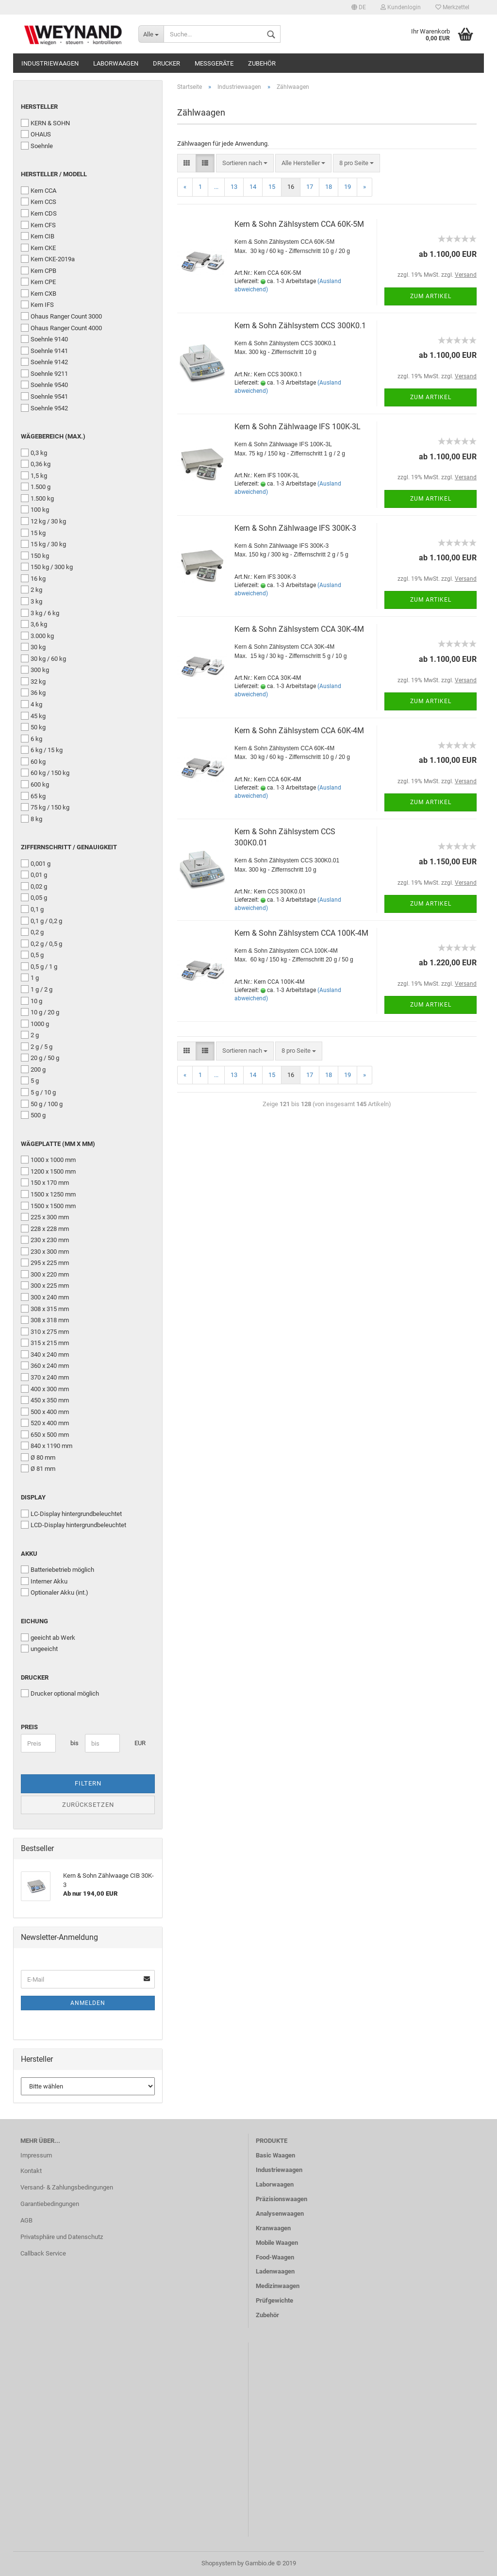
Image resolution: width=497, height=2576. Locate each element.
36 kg (33, 692)
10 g (31, 1001)
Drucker (166, 63)
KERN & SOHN (45, 123)
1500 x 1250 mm (48, 1194)
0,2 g (32, 932)
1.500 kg (37, 498)
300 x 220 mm (45, 1274)
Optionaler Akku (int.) (54, 1592)
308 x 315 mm (45, 1309)
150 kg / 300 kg (47, 567)
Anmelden (87, 2003)
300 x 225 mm (45, 1285)
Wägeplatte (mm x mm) (58, 1143)
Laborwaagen (115, 63)
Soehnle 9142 (44, 362)
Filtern (88, 1783)
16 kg (33, 578)
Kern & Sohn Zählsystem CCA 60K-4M (299, 730)
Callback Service (43, 2253)
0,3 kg (34, 452)
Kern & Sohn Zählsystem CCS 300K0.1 (300, 325)
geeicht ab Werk (48, 1637)
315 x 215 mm (45, 1343)
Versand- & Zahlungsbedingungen (66, 2187)
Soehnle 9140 (44, 339)
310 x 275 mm (45, 1331)
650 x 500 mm (45, 1434)
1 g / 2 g (36, 989)
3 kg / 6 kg (40, 613)
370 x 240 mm (45, 1377)
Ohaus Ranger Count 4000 (61, 328)
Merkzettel (452, 7)
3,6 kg (34, 624)
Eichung (34, 1621)
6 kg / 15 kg (42, 750)
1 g (30, 977)
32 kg (33, 681)
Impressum (36, 2155)
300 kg (35, 669)
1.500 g (35, 486)
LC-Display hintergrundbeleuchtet (71, 1513)
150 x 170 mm (45, 1182)
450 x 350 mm (45, 1400)
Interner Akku (44, 1581)
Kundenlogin (401, 7)
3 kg (31, 601)
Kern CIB (37, 236)
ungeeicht (39, 1648)
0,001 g (35, 863)
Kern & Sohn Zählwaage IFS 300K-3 (295, 528)
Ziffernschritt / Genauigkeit (69, 847)
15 (271, 186)
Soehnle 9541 (44, 396)
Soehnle (37, 146)
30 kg (33, 647)
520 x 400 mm (45, 1423)
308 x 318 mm (45, 1320)
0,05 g (34, 897)
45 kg (33, 716)
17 (309, 186)
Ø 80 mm (38, 1457)
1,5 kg (34, 475)
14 (252, 186)
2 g (30, 1035)
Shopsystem (218, 2563)
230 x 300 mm (45, 1251)
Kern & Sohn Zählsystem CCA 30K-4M (299, 629)
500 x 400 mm (45, 1411)
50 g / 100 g (42, 1104)
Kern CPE (38, 282)
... (216, 186)
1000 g (35, 1023)
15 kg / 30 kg (43, 544)
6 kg (31, 738)
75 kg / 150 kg (45, 807)
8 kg (31, 819)
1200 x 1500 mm (48, 1171)
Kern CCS (38, 201)
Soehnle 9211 (44, 373)
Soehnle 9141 (44, 350)
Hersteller (39, 106)
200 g (33, 1069)
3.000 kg (37, 636)
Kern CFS (38, 225)
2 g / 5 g (36, 1046)
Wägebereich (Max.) (53, 436)
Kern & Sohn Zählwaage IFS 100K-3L (297, 426)
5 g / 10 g (38, 1092)
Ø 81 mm (38, 1468)
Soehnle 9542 (44, 408)
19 (347, 186)
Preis (29, 1727)
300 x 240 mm (45, 1297)
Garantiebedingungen (49, 2203)
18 (328, 186)
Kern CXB (38, 293)
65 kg (33, 796)
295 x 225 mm (45, 1262)
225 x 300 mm (45, 1217)
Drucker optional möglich (60, 1693)
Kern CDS (39, 213)
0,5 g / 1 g (39, 966)
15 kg (33, 533)
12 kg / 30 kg (43, 521)
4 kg (31, 704)
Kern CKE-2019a (48, 259)
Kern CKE (38, 248)
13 (234, 186)
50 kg (33, 727)
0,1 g (32, 909)
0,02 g (34, 886)
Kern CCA (38, 190)
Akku (29, 1553)
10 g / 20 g (40, 1012)
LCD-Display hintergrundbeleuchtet (73, 1525)
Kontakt (31, 2170)
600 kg (35, 784)
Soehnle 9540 (44, 384)
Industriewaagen (50, 63)
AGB (26, 2220)
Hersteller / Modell (54, 174)
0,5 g (32, 955)
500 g (33, 1115)
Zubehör (262, 63)
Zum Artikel (430, 296)
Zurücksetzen (88, 1804)
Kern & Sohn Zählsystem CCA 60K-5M (299, 224)
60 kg (33, 761)
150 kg (35, 555)
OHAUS (36, 134)
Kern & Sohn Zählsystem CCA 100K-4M (301, 933)
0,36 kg (35, 464)
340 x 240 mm (45, 1354)
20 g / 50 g (40, 1057)
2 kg (31, 589)
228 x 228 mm (45, 1228)
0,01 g (34, 874)
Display (33, 1497)
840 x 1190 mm (46, 1445)
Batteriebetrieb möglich (57, 1569)
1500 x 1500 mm (48, 1206)
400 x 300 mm (45, 1389)
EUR (138, 1743)
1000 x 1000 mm (48, 1159)
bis (74, 1743)
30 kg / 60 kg (43, 658)
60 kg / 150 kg (45, 772)
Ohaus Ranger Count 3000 (61, 316)
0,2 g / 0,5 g (41, 943)
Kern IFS (37, 304)
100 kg (35, 509)
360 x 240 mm (45, 1365)
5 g (30, 1080)
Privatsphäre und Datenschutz (61, 2236)
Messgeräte (214, 63)
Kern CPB (38, 270)
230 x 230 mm (45, 1240)
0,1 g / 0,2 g (41, 921)
